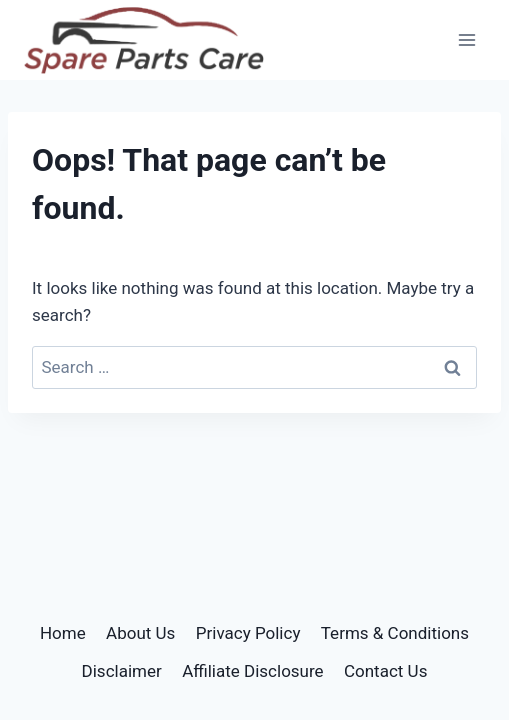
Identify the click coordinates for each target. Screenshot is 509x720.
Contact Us (385, 671)
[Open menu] (466, 39)
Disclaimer (122, 671)
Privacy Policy (248, 633)
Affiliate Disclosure (252, 671)
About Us (140, 633)
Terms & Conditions (395, 633)
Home (63, 633)
